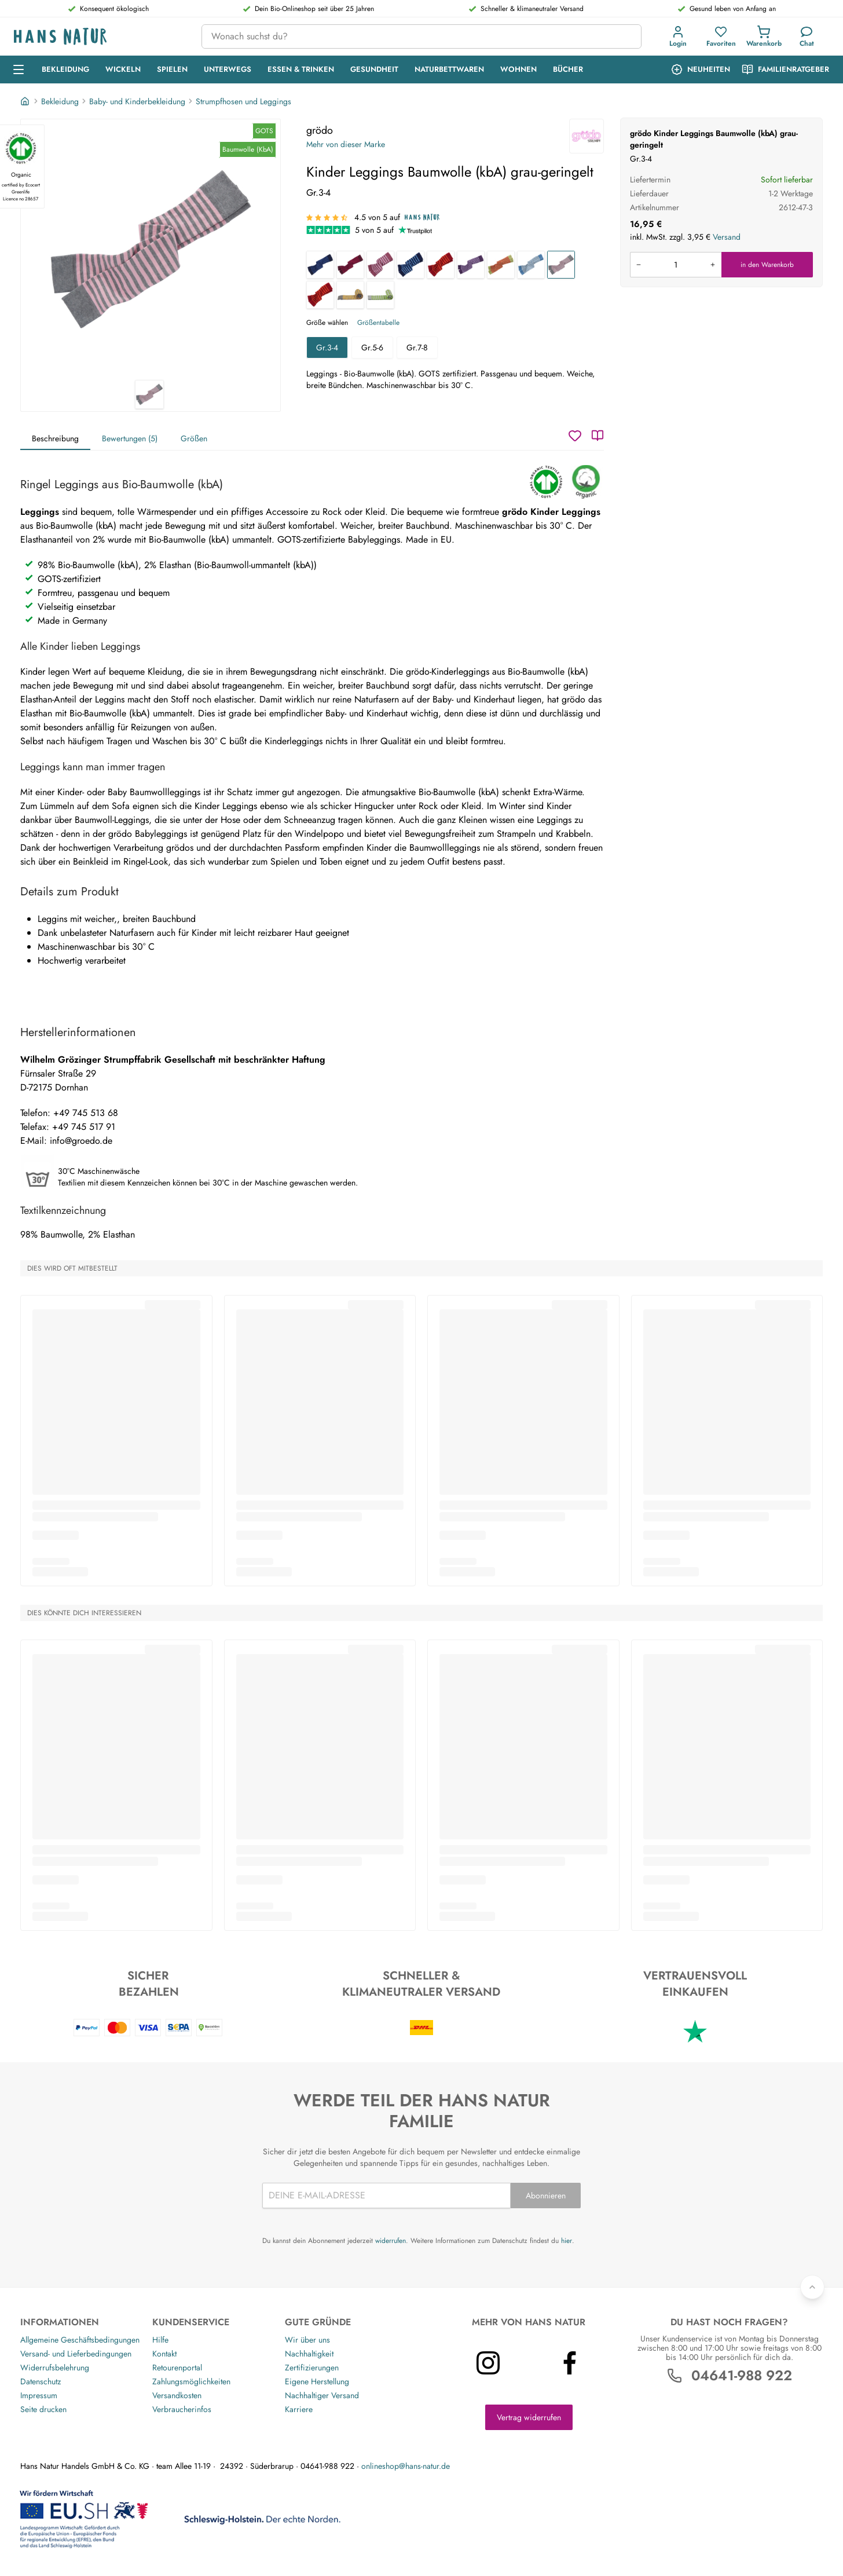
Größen (194, 438)
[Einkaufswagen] (763, 36)
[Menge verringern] (638, 264)
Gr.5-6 (372, 347)
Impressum (38, 2395)
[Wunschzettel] (575, 435)
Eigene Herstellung (317, 2381)
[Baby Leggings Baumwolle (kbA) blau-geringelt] (410, 265)
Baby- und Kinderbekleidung (137, 101)
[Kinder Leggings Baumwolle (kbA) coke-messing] (350, 295)
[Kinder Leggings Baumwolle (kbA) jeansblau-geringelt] (531, 265)
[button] (680, 36)
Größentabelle (378, 322)
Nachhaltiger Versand (322, 2395)
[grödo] (586, 136)
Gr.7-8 (417, 347)
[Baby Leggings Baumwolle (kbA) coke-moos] (380, 295)
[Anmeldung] (678, 36)
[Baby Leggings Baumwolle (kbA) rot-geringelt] (441, 265)
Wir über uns (307, 2340)
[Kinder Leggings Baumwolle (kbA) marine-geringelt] (320, 265)
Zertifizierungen (312, 2367)
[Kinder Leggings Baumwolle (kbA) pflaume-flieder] (471, 265)
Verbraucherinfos (181, 2409)
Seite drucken (43, 2409)
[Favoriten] (721, 36)
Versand (727, 237)
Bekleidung (60, 101)
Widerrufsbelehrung (54, 2367)
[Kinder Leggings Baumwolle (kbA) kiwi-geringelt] (501, 265)
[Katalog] (598, 436)
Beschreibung (55, 438)
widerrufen (390, 2240)
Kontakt (164, 2353)
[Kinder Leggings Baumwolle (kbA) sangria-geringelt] (350, 265)
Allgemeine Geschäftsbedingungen (80, 2340)
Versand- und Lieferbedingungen (75, 2353)
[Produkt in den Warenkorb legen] (675, 264)
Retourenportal (177, 2367)
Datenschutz (40, 2381)
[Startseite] (26, 101)
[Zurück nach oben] (812, 2287)
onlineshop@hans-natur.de (405, 2466)
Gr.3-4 (327, 347)
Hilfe (160, 2340)
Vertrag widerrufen (529, 2417)
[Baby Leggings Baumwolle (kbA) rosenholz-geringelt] (380, 265)
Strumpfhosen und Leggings (243, 101)
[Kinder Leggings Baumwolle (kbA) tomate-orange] (320, 295)
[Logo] (98, 37)
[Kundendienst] (806, 36)
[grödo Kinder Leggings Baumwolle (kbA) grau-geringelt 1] (150, 249)
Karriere (299, 2409)
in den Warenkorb (767, 264)
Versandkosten (176, 2395)
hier (566, 2240)
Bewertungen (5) (129, 438)
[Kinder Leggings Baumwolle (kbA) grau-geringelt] (561, 265)
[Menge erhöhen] (712, 264)
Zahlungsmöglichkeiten (191, 2381)
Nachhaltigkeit (309, 2353)
